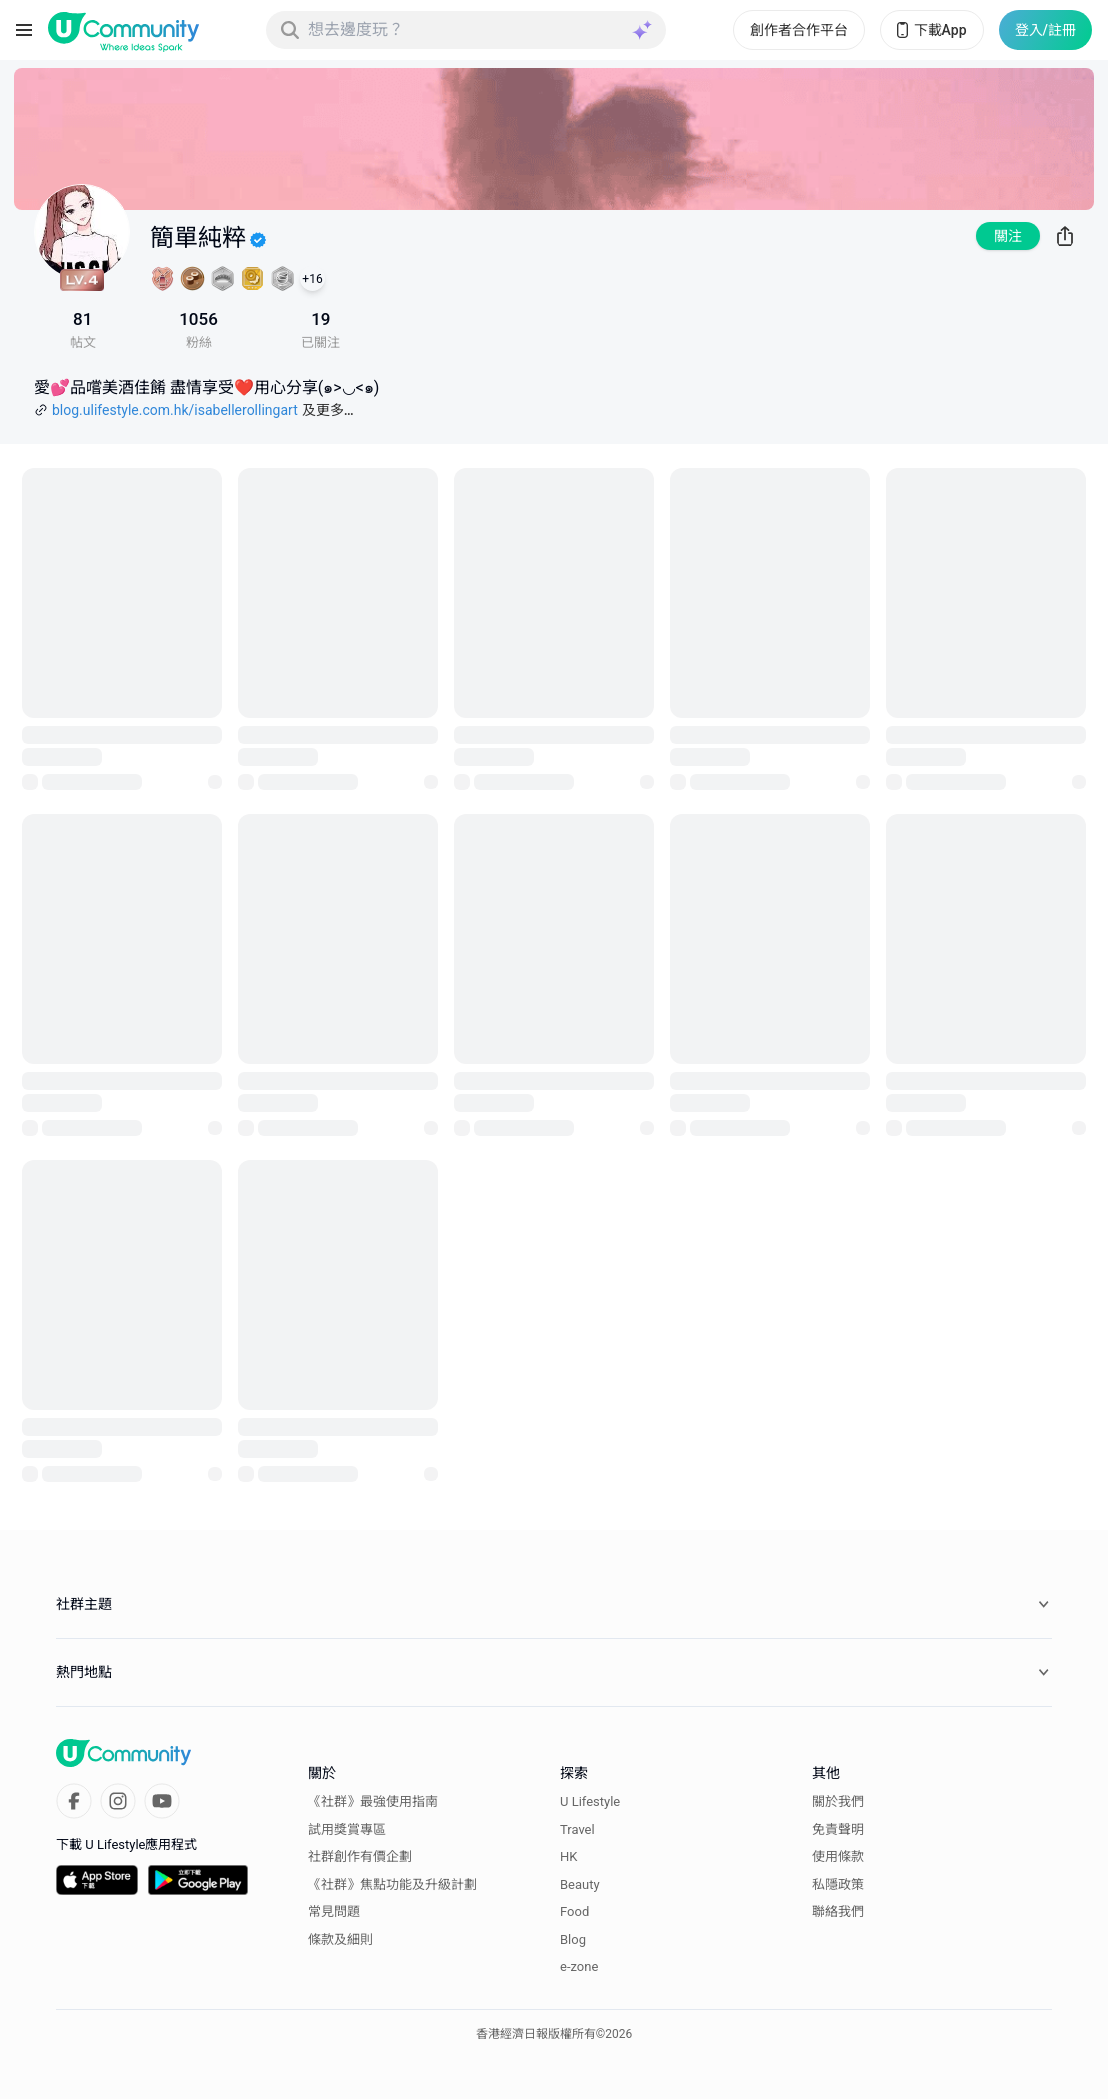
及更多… (328, 410)
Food (574, 1911)
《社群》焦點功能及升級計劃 (392, 1884)
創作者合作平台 (799, 30)
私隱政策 (838, 1884)
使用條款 (838, 1856)
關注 (1008, 236)
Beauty (580, 1884)
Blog (573, 1939)
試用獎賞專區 (347, 1829)
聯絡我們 (838, 1911)
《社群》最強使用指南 (373, 1801)
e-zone (579, 1966)
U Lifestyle (590, 1801)
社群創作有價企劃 (360, 1856)
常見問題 (334, 1911)
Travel (577, 1829)
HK (568, 1856)
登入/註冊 (1045, 30)
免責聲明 (838, 1829)
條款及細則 (340, 1939)
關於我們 (838, 1801)
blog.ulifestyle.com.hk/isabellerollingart (175, 410)
